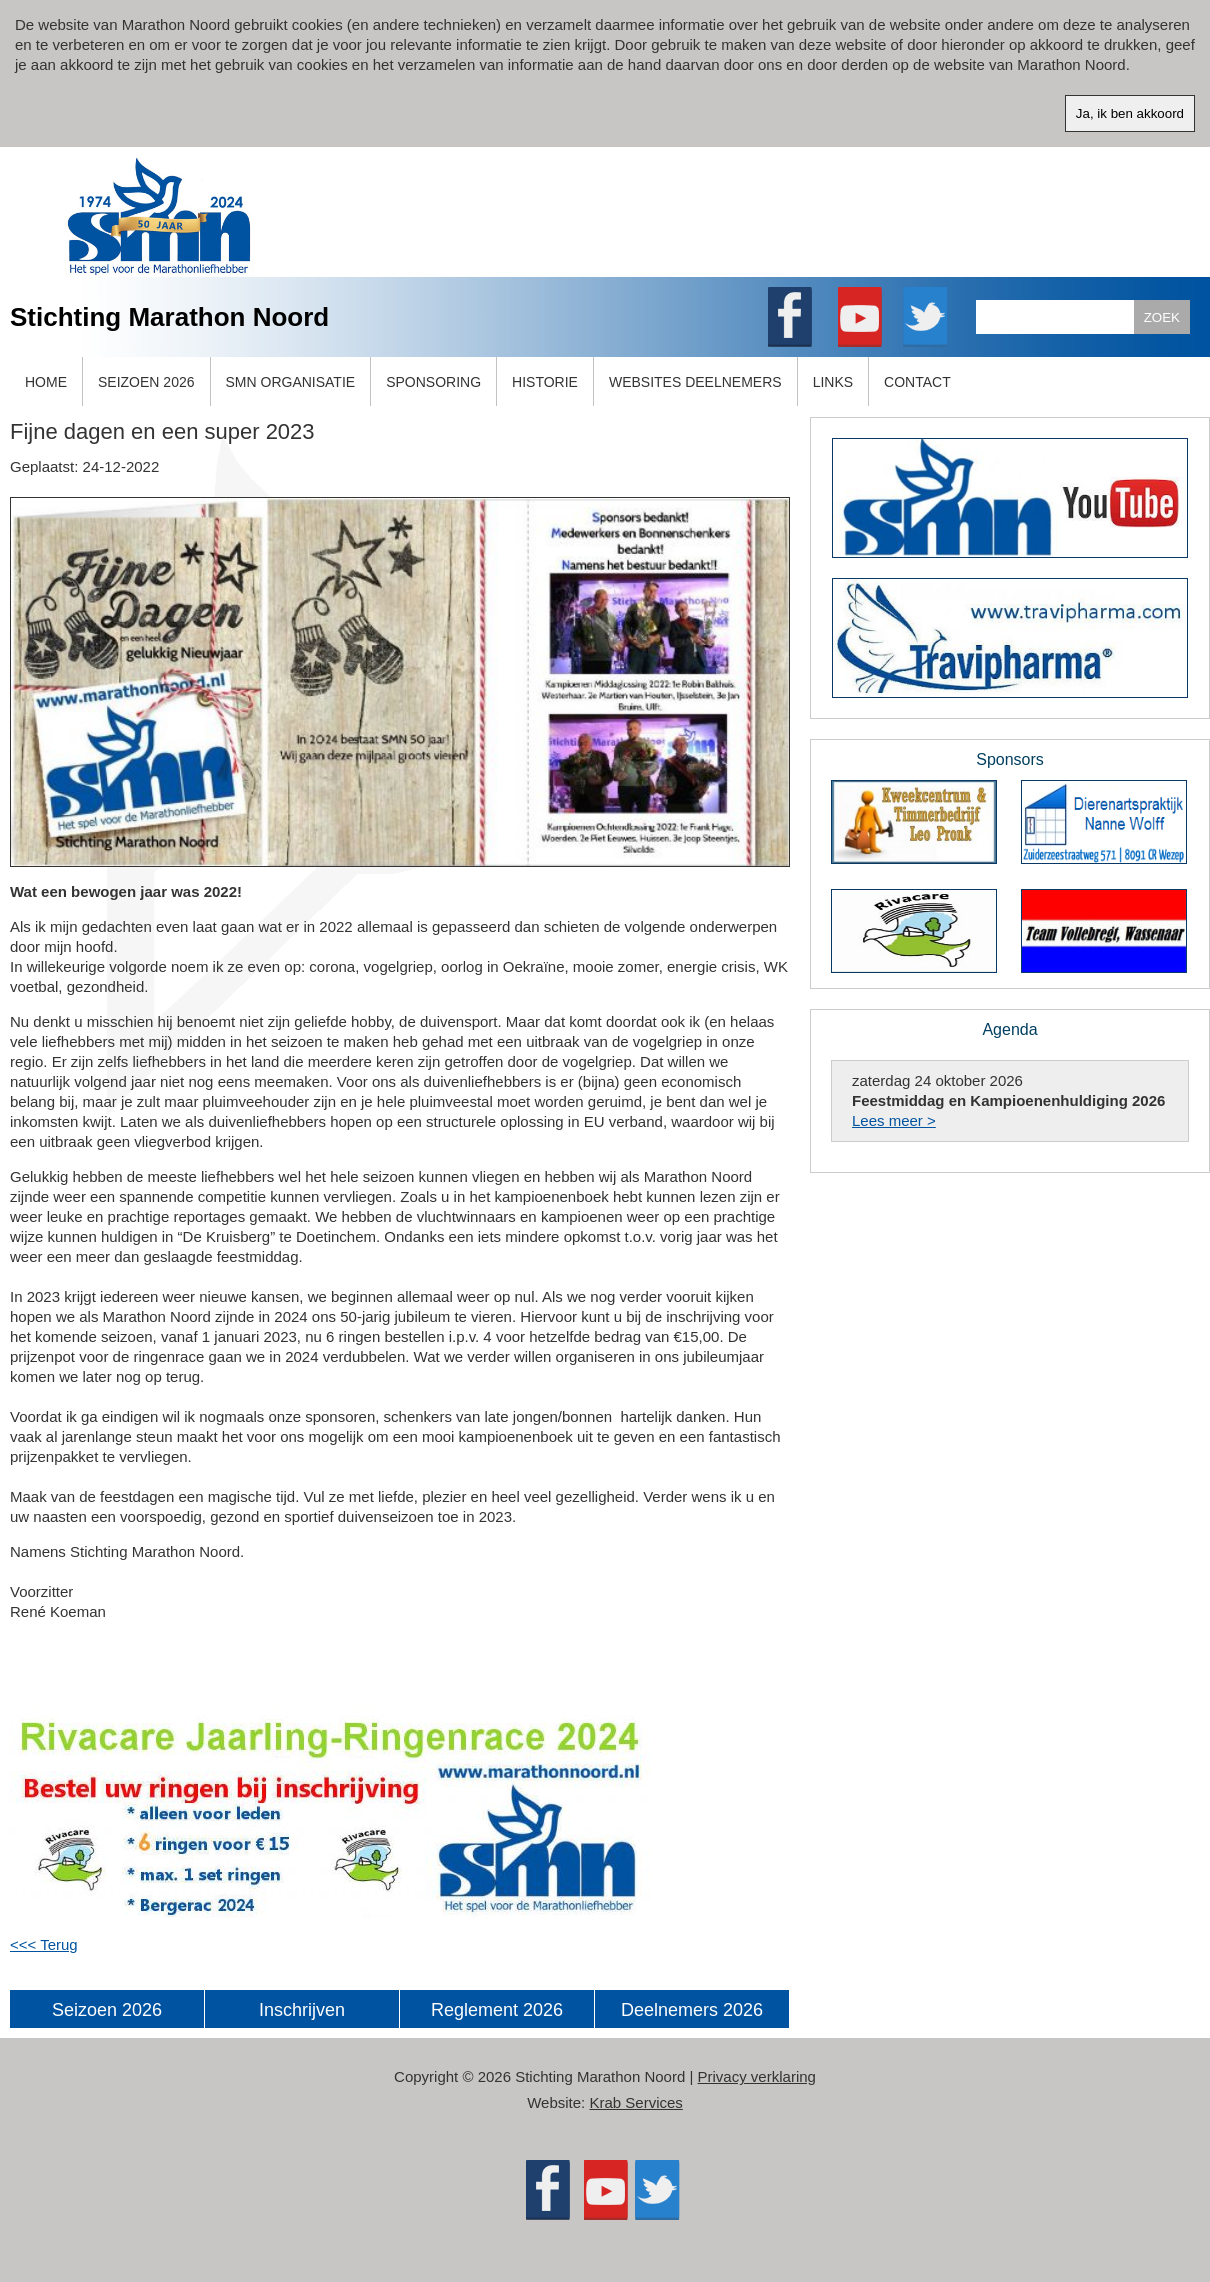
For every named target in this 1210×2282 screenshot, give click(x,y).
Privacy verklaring (757, 2076)
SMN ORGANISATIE (291, 382)
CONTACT (917, 382)
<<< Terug (44, 1944)
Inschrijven (302, 2010)
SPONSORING (433, 382)
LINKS (833, 382)
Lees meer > (894, 1120)
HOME (46, 382)
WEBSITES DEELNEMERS (695, 382)
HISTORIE (545, 382)
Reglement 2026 (497, 2010)
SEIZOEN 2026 (146, 382)
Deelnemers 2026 (692, 2010)
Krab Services (635, 2102)
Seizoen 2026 (107, 2010)
